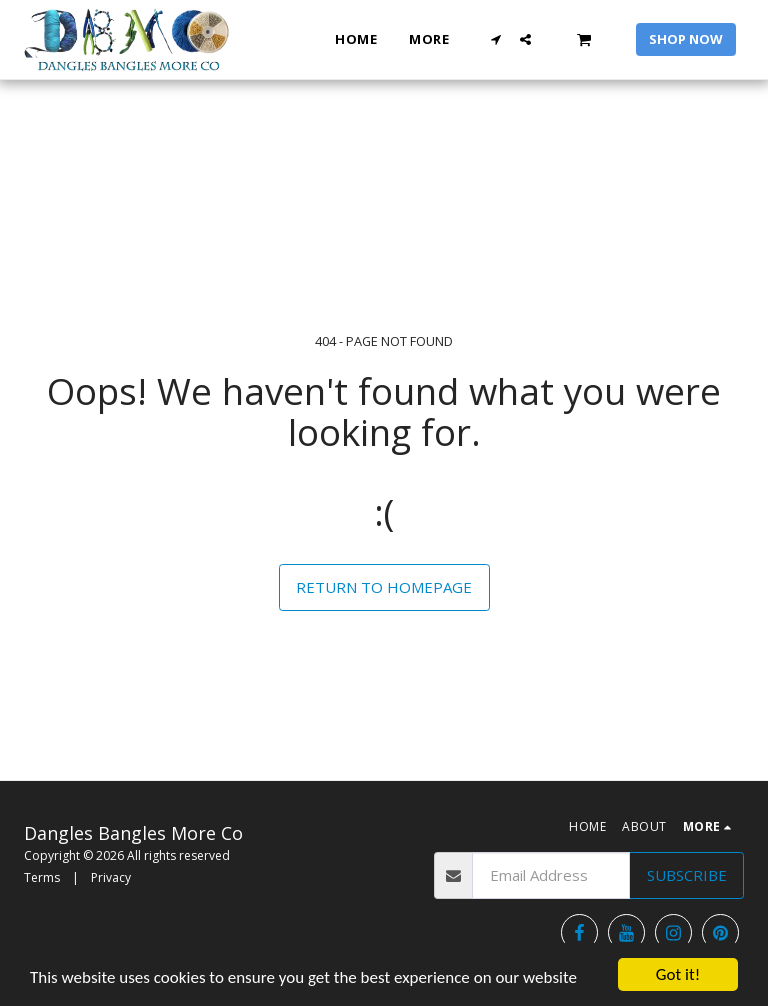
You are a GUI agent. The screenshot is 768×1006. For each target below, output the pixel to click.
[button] (496, 39)
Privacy (111, 877)
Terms (42, 877)
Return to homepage (384, 587)
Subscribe (687, 875)
